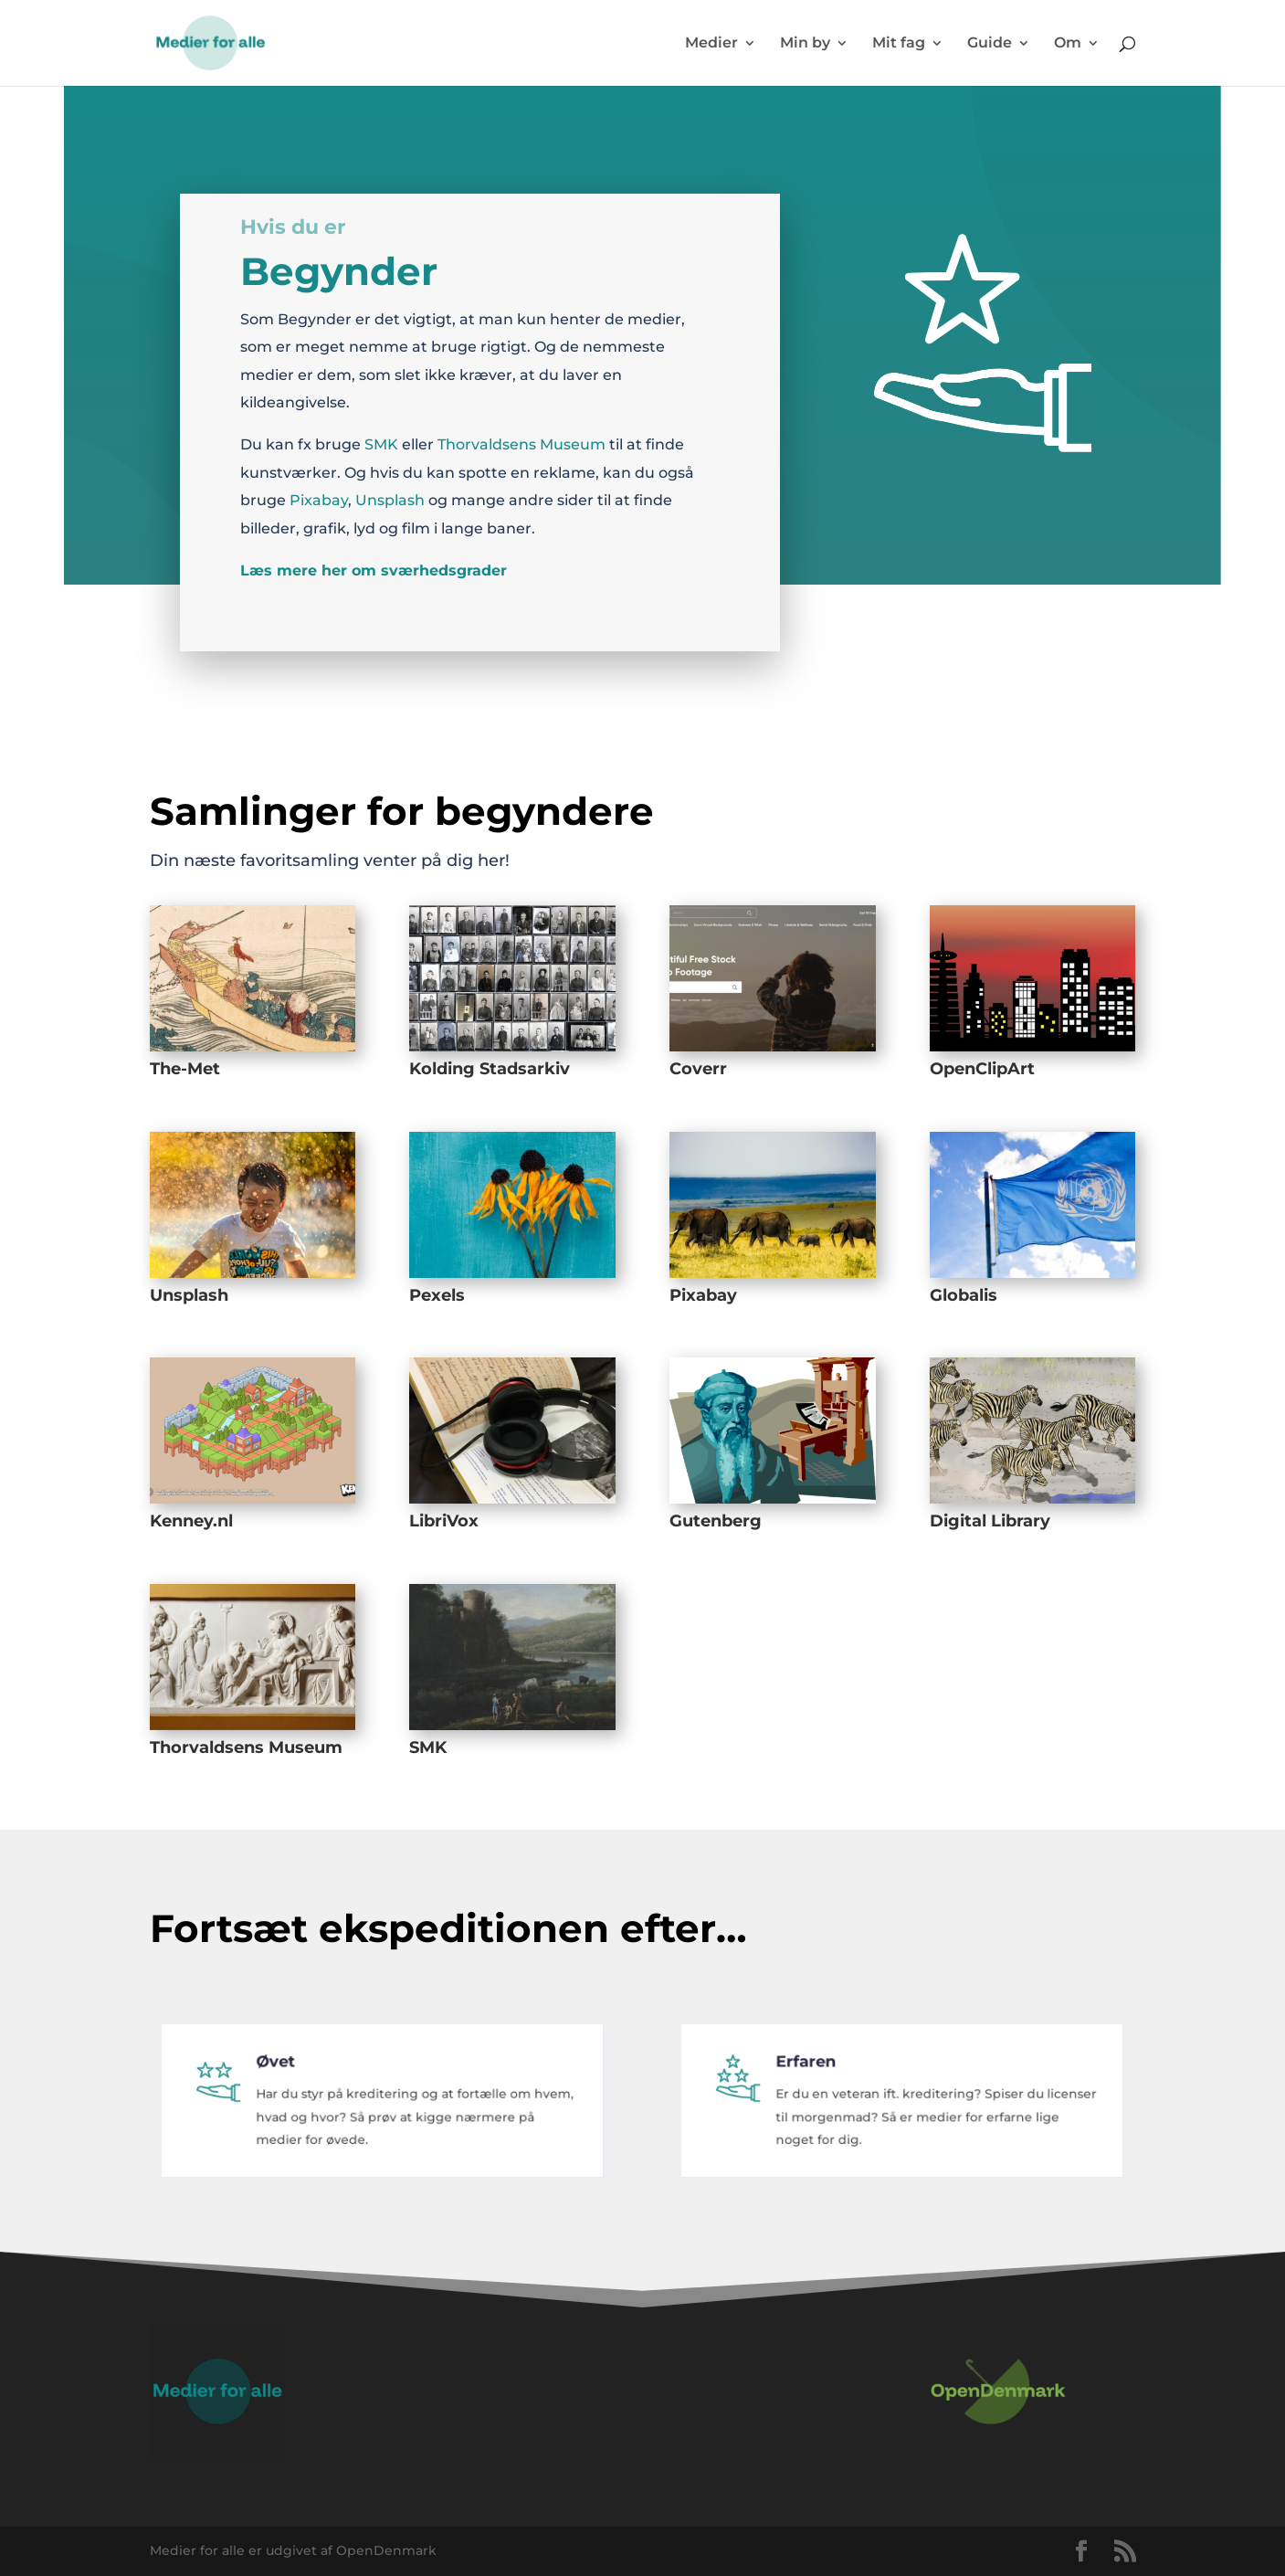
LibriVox (444, 1521)
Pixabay (319, 493)
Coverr (698, 1069)
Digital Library (990, 1521)
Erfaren (819, 2078)
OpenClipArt (982, 1069)
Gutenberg (715, 1521)
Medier (711, 44)
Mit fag (898, 44)
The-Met (185, 1069)
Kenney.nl (191, 1521)
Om (1067, 44)
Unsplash (390, 493)
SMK (381, 438)
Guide (989, 44)
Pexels (437, 1295)
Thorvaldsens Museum (521, 438)
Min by (805, 44)
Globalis (963, 1295)
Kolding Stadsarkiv (489, 1069)
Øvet (290, 2078)
